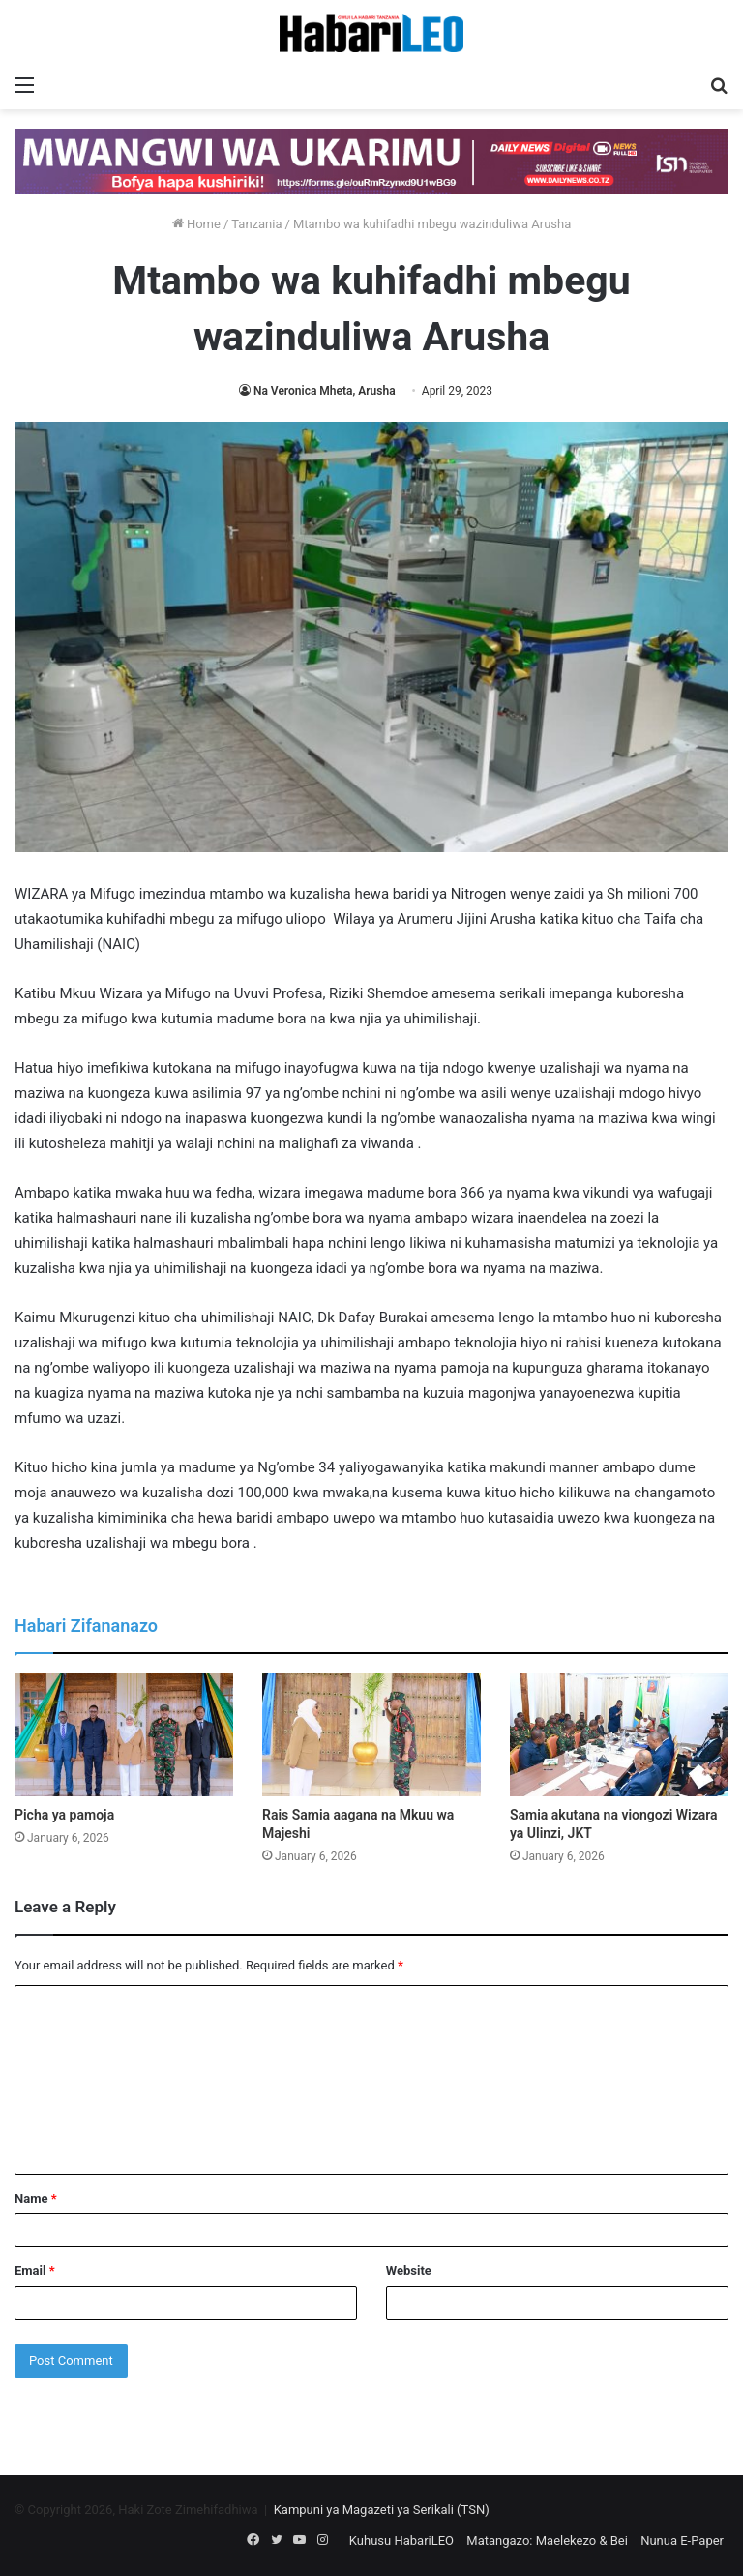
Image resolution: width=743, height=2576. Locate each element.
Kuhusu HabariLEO (401, 2540)
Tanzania (256, 224)
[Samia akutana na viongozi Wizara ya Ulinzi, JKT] (619, 1734)
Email (35, 2271)
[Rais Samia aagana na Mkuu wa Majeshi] (371, 1734)
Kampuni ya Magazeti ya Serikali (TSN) (382, 2509)
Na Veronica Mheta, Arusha (324, 391)
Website (408, 2271)
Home (196, 224)
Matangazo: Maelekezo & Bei (547, 2540)
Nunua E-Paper (682, 2540)
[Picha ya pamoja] (124, 1734)
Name (36, 2198)
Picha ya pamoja (64, 1814)
